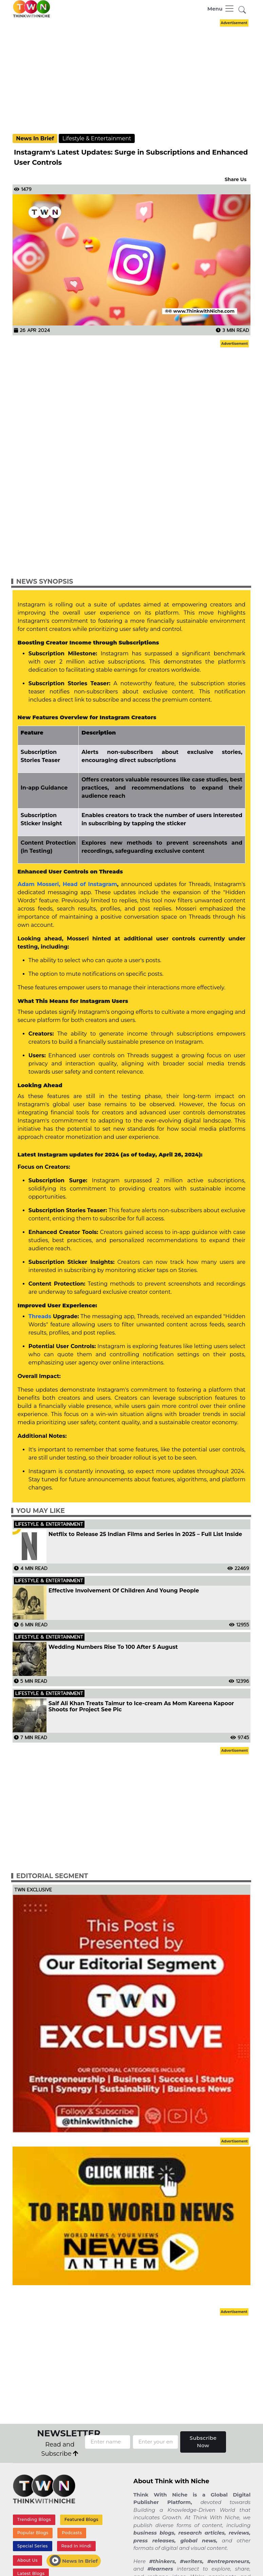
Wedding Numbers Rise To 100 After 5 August (113, 1647)
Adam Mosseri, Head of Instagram (67, 884)
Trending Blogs (34, 2519)
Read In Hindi (76, 2545)
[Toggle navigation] (220, 8)
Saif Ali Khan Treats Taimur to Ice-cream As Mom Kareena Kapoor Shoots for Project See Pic (141, 1706)
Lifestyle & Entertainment (96, 138)
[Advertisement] (136, 75)
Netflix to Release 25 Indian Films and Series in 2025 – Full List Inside (145, 1534)
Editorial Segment (52, 1876)
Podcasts (72, 2532)
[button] (242, 10)
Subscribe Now (203, 2442)
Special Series (32, 2545)
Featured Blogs (81, 2519)
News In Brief (35, 138)
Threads (41, 1316)
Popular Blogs (33, 2532)
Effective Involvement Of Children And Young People (124, 1591)
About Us (27, 2560)
